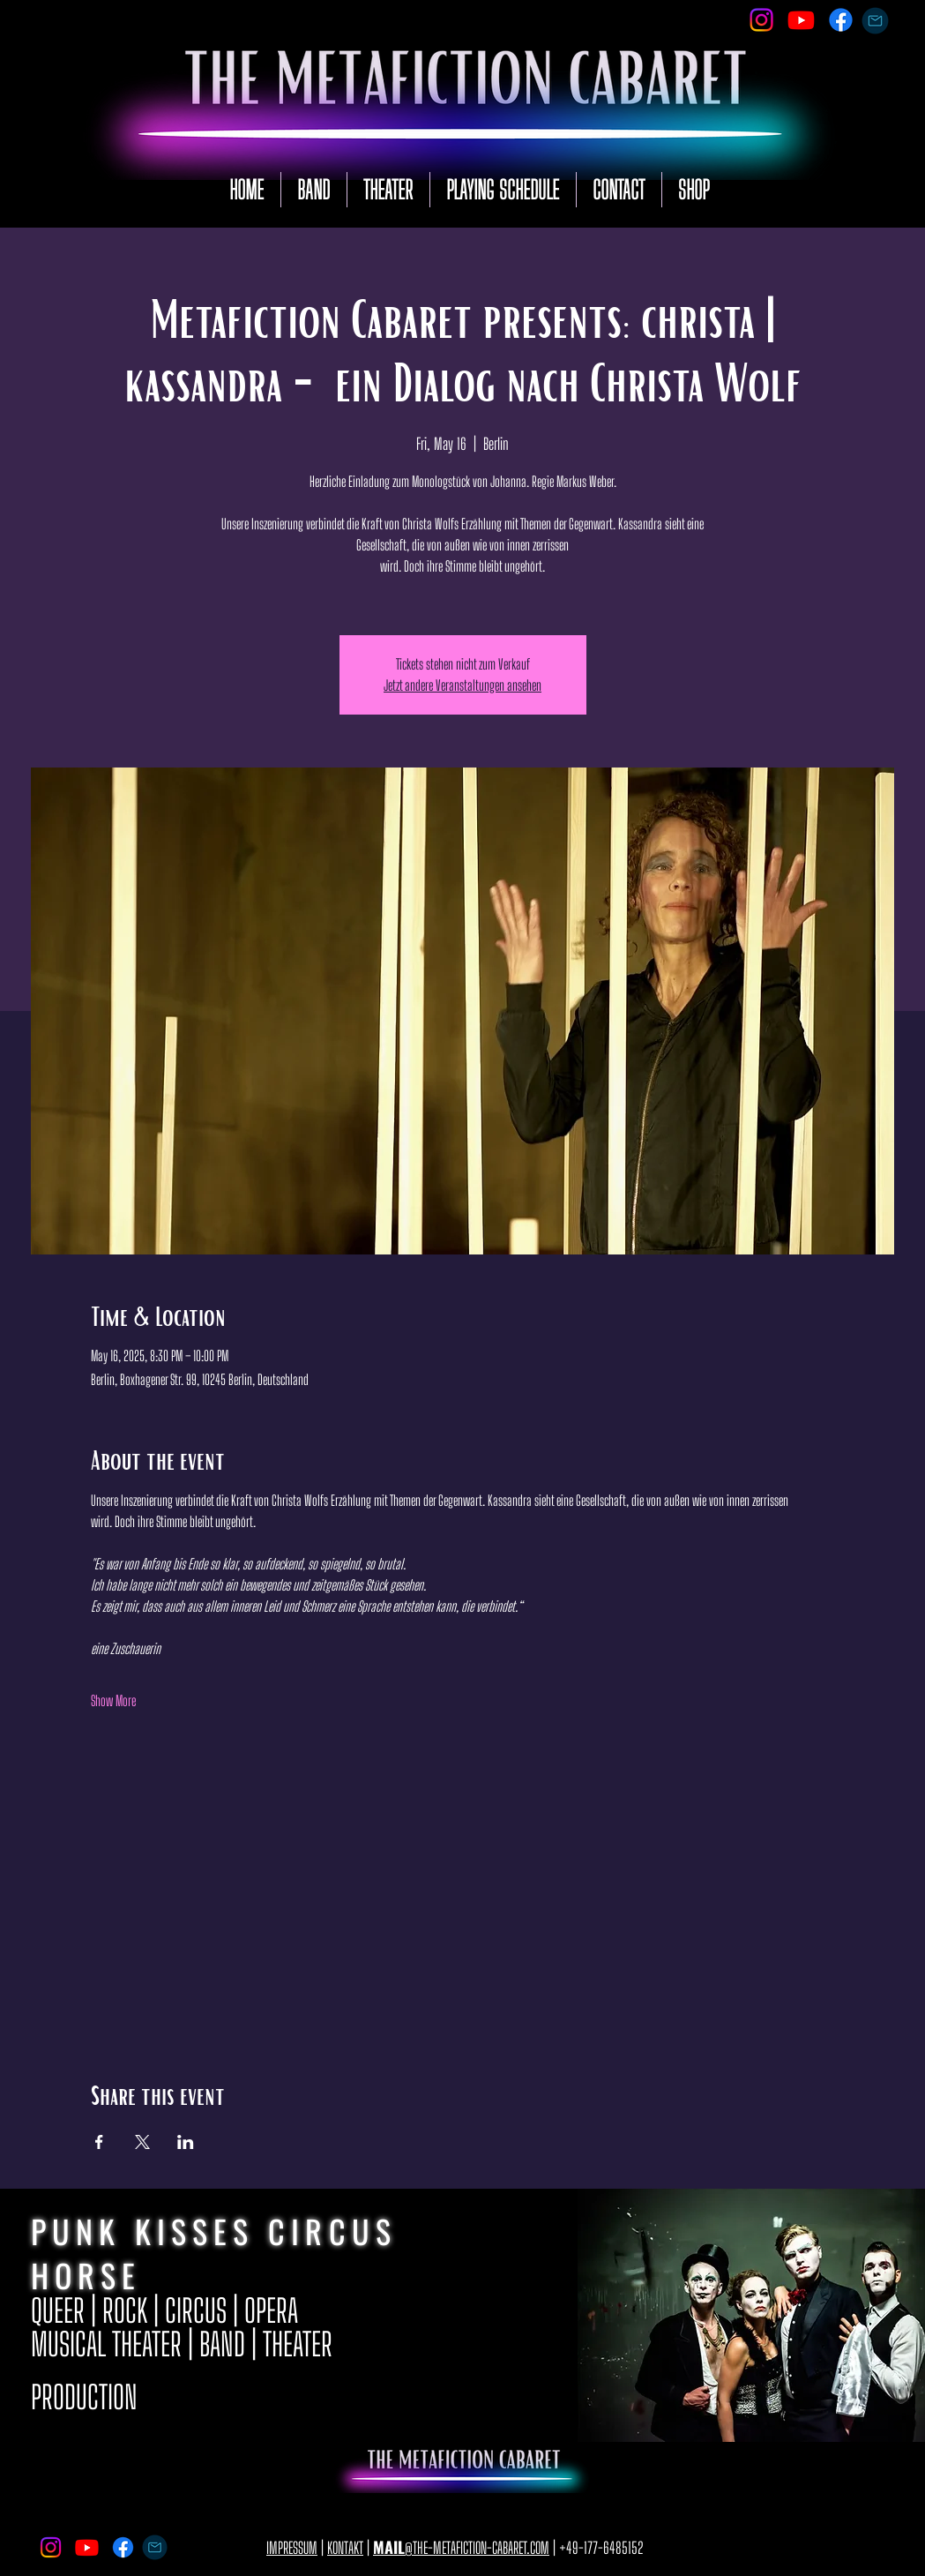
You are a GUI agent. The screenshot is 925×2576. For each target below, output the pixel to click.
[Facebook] (840, 19)
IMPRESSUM (291, 2547)
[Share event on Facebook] (99, 2142)
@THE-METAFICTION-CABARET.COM (461, 2547)
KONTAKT (345, 2547)
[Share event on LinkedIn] (185, 2142)
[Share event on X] (142, 2142)
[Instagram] (761, 19)
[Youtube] (801, 19)
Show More (113, 1700)
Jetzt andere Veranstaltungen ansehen (462, 685)
